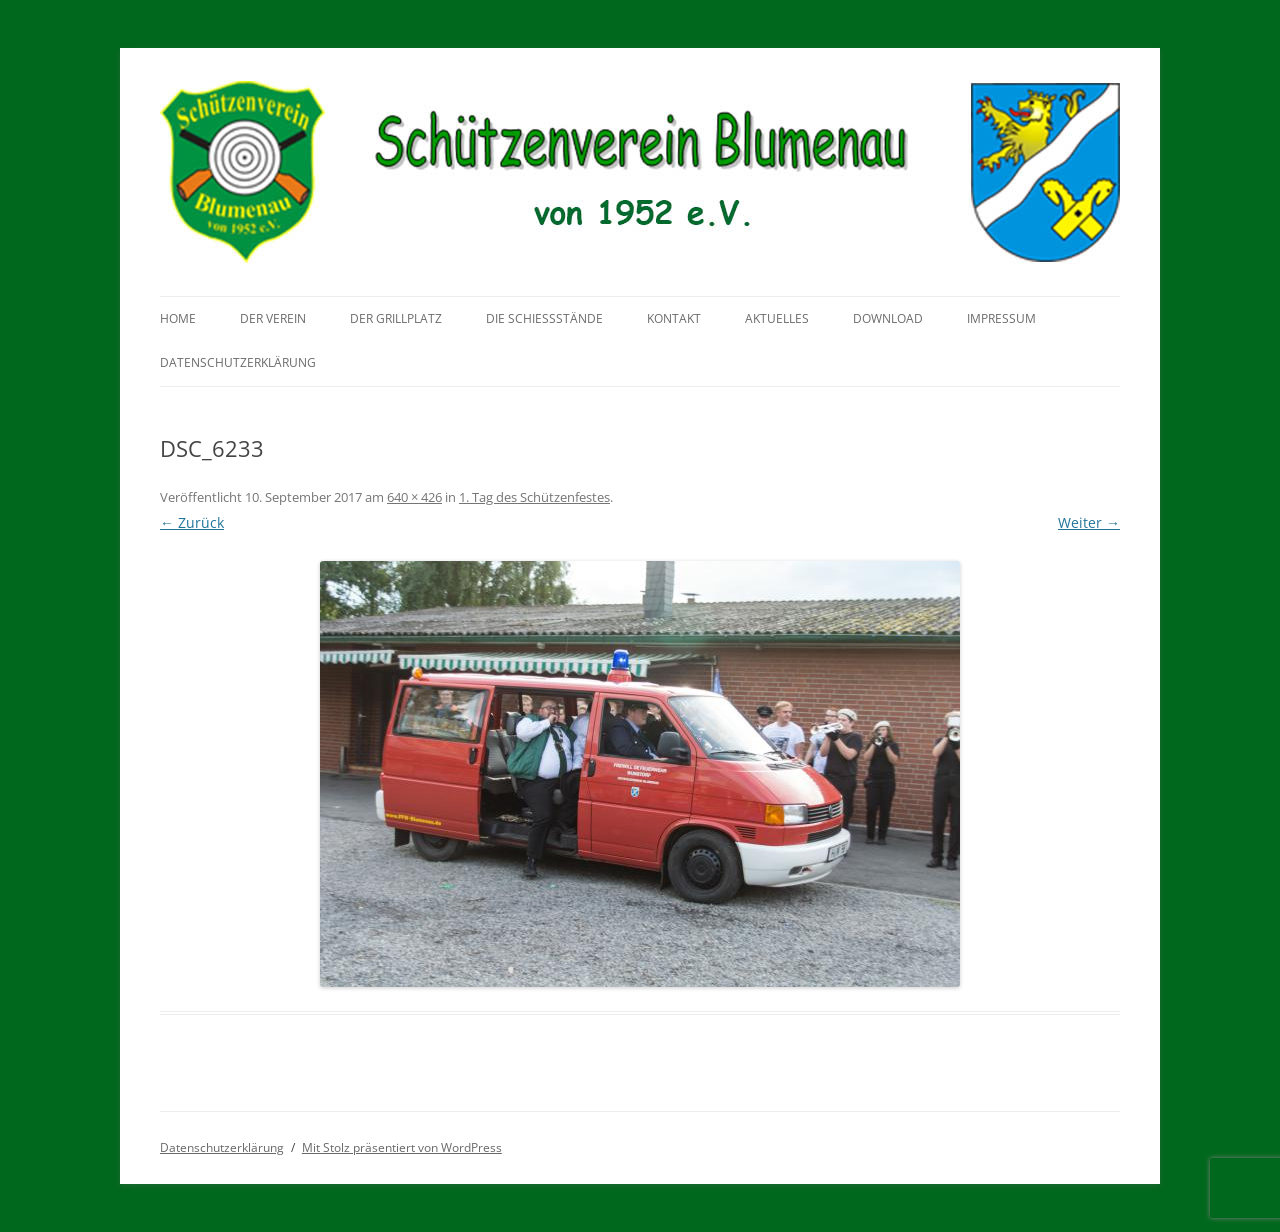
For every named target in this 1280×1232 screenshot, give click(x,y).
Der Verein (273, 318)
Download (888, 318)
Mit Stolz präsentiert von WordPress (402, 1147)
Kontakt (674, 318)
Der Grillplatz (396, 318)
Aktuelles (777, 318)
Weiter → (1089, 522)
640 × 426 (414, 497)
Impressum (1001, 318)
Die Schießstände (544, 318)
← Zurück (192, 522)
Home (178, 318)
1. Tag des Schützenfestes (534, 497)
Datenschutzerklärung (238, 362)
